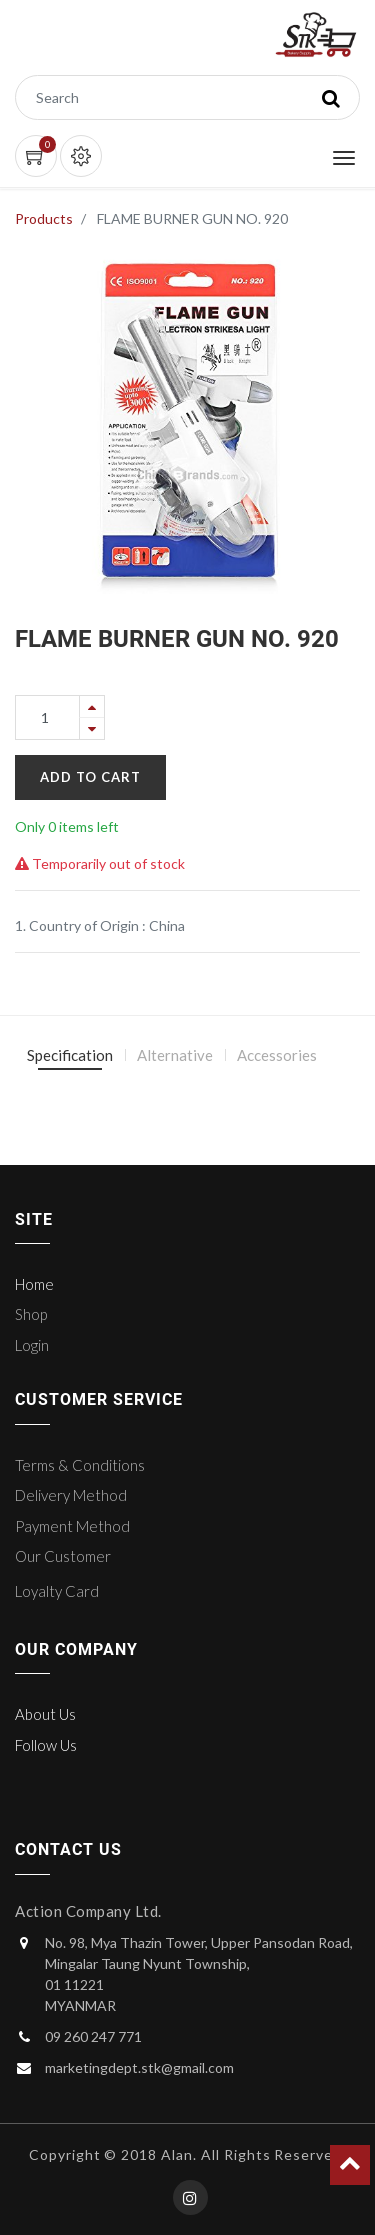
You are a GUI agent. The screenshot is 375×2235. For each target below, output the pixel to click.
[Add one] (92, 706)
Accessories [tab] (277, 1055)
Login (32, 1345)
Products (44, 218)
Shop (31, 1314)
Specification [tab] (70, 1055)
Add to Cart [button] (90, 777)
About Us (45, 1714)
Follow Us (46, 1745)
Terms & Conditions (80, 1465)
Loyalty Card (57, 1591)
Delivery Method (71, 1495)
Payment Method (72, 1526)
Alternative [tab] (175, 1055)
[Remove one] (92, 728)
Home (34, 1284)
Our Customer (63, 1556)
